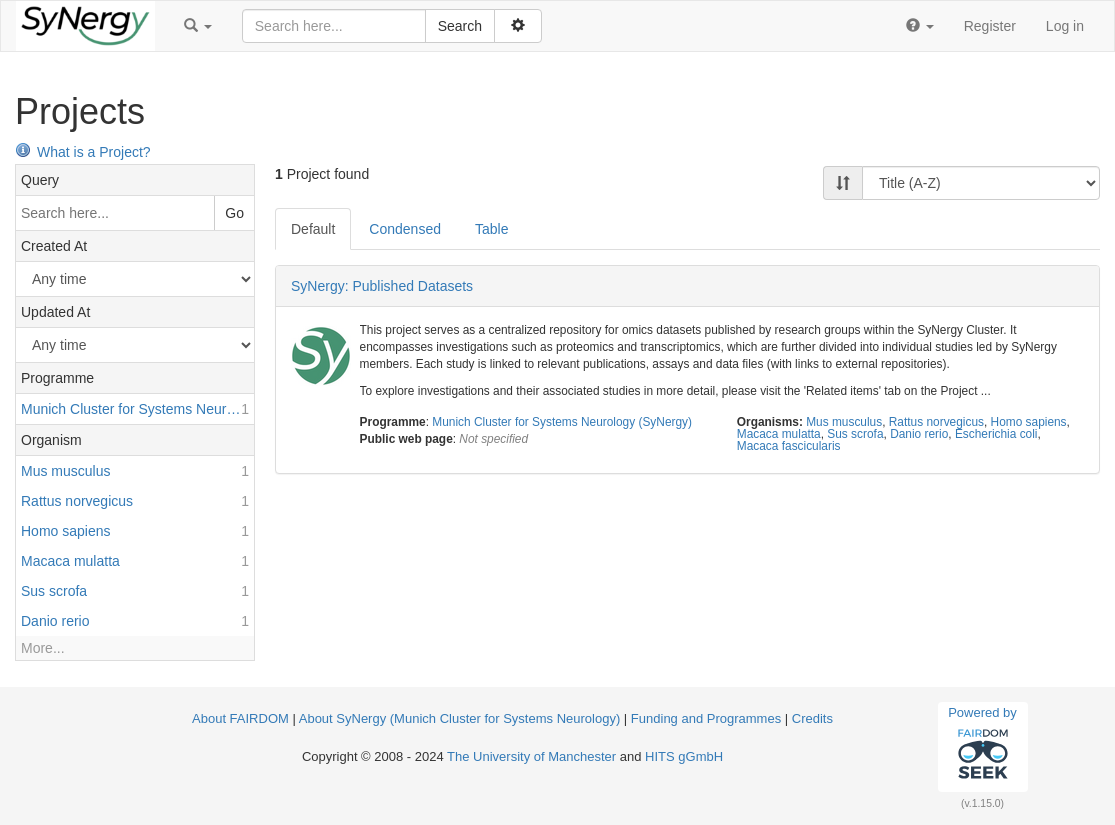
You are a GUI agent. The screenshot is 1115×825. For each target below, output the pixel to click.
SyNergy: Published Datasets (382, 286)
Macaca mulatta (779, 434)
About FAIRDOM (240, 718)
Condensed (405, 229)
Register (990, 26)
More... (43, 648)
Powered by (982, 746)
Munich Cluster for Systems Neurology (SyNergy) (562, 422)
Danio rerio (919, 434)
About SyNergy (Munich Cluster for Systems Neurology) (460, 718)
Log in (1065, 26)
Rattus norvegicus (936, 422)
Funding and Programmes (706, 718)
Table (491, 229)
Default (313, 229)
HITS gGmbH (684, 756)
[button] (198, 26)
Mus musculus (844, 422)
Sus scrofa (855, 434)
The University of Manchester (531, 756)
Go (234, 213)
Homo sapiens (1029, 422)
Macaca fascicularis (789, 446)
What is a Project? (83, 152)
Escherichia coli (996, 434)
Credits (812, 718)
